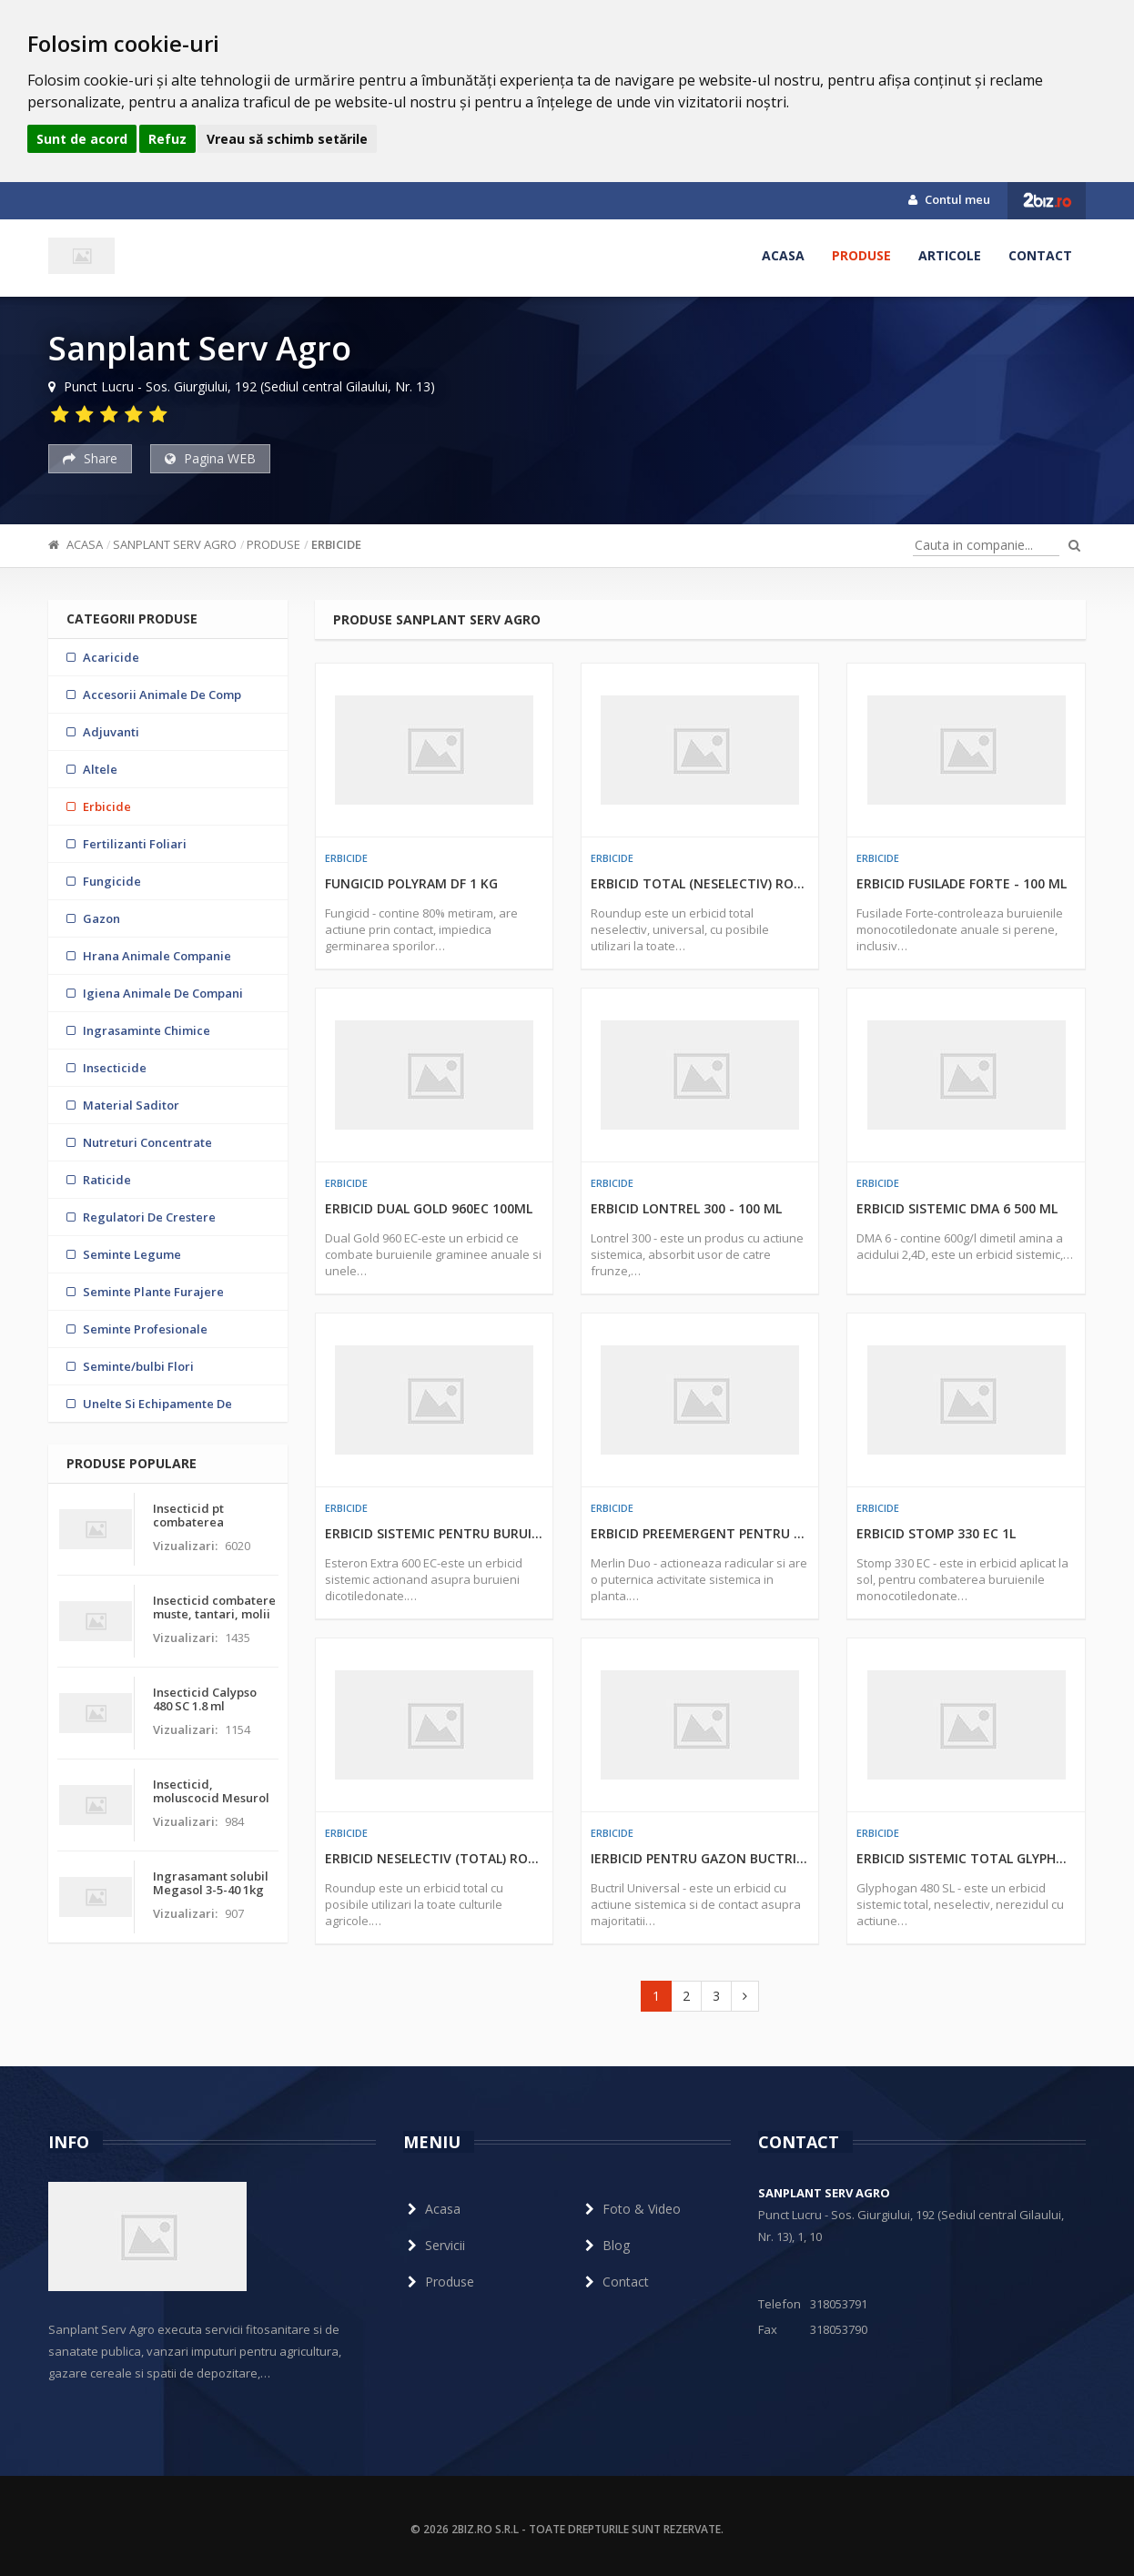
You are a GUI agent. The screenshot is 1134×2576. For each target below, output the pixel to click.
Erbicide (336, 544)
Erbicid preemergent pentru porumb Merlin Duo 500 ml (700, 1533)
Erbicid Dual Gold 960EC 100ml (428, 1208)
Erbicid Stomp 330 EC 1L (936, 1533)
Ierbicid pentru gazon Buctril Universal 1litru (700, 1858)
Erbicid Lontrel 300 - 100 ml (686, 1208)
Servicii (434, 2245)
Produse (861, 255)
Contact (1040, 255)
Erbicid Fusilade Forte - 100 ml (961, 883)
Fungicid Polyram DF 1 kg (411, 883)
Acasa (783, 255)
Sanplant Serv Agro (175, 544)
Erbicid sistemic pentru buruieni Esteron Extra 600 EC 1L (434, 1533)
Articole (949, 255)
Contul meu (949, 199)
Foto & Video (631, 2208)
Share (90, 458)
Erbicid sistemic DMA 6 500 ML (957, 1208)
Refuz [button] (167, 138)
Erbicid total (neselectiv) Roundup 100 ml (700, 883)
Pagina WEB (210, 458)
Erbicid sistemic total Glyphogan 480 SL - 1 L (965, 1858)
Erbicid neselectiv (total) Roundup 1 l (434, 1858)
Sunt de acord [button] (81, 138)
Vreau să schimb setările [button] (287, 138)
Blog (605, 2245)
